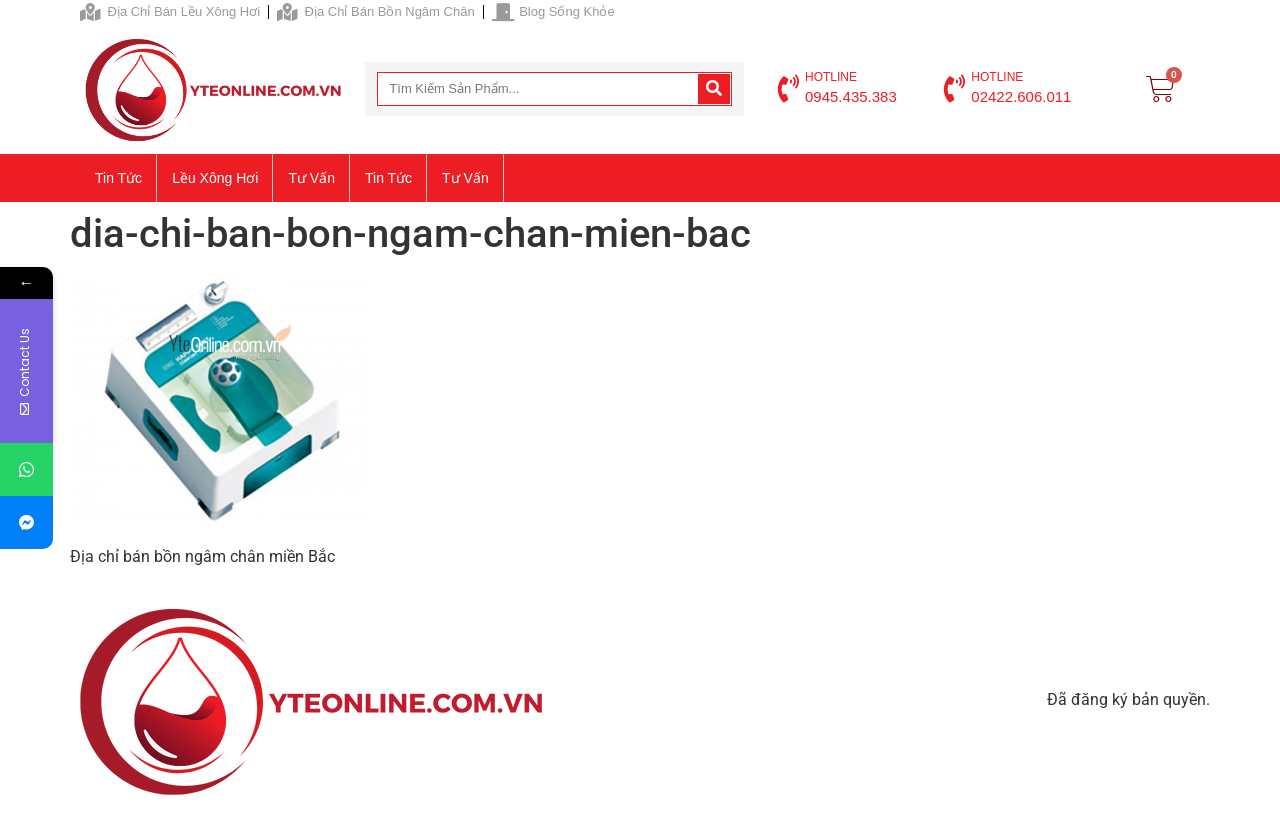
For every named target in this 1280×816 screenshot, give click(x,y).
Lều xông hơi (215, 178)
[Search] (714, 89)
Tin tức (118, 178)
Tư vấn (311, 178)
